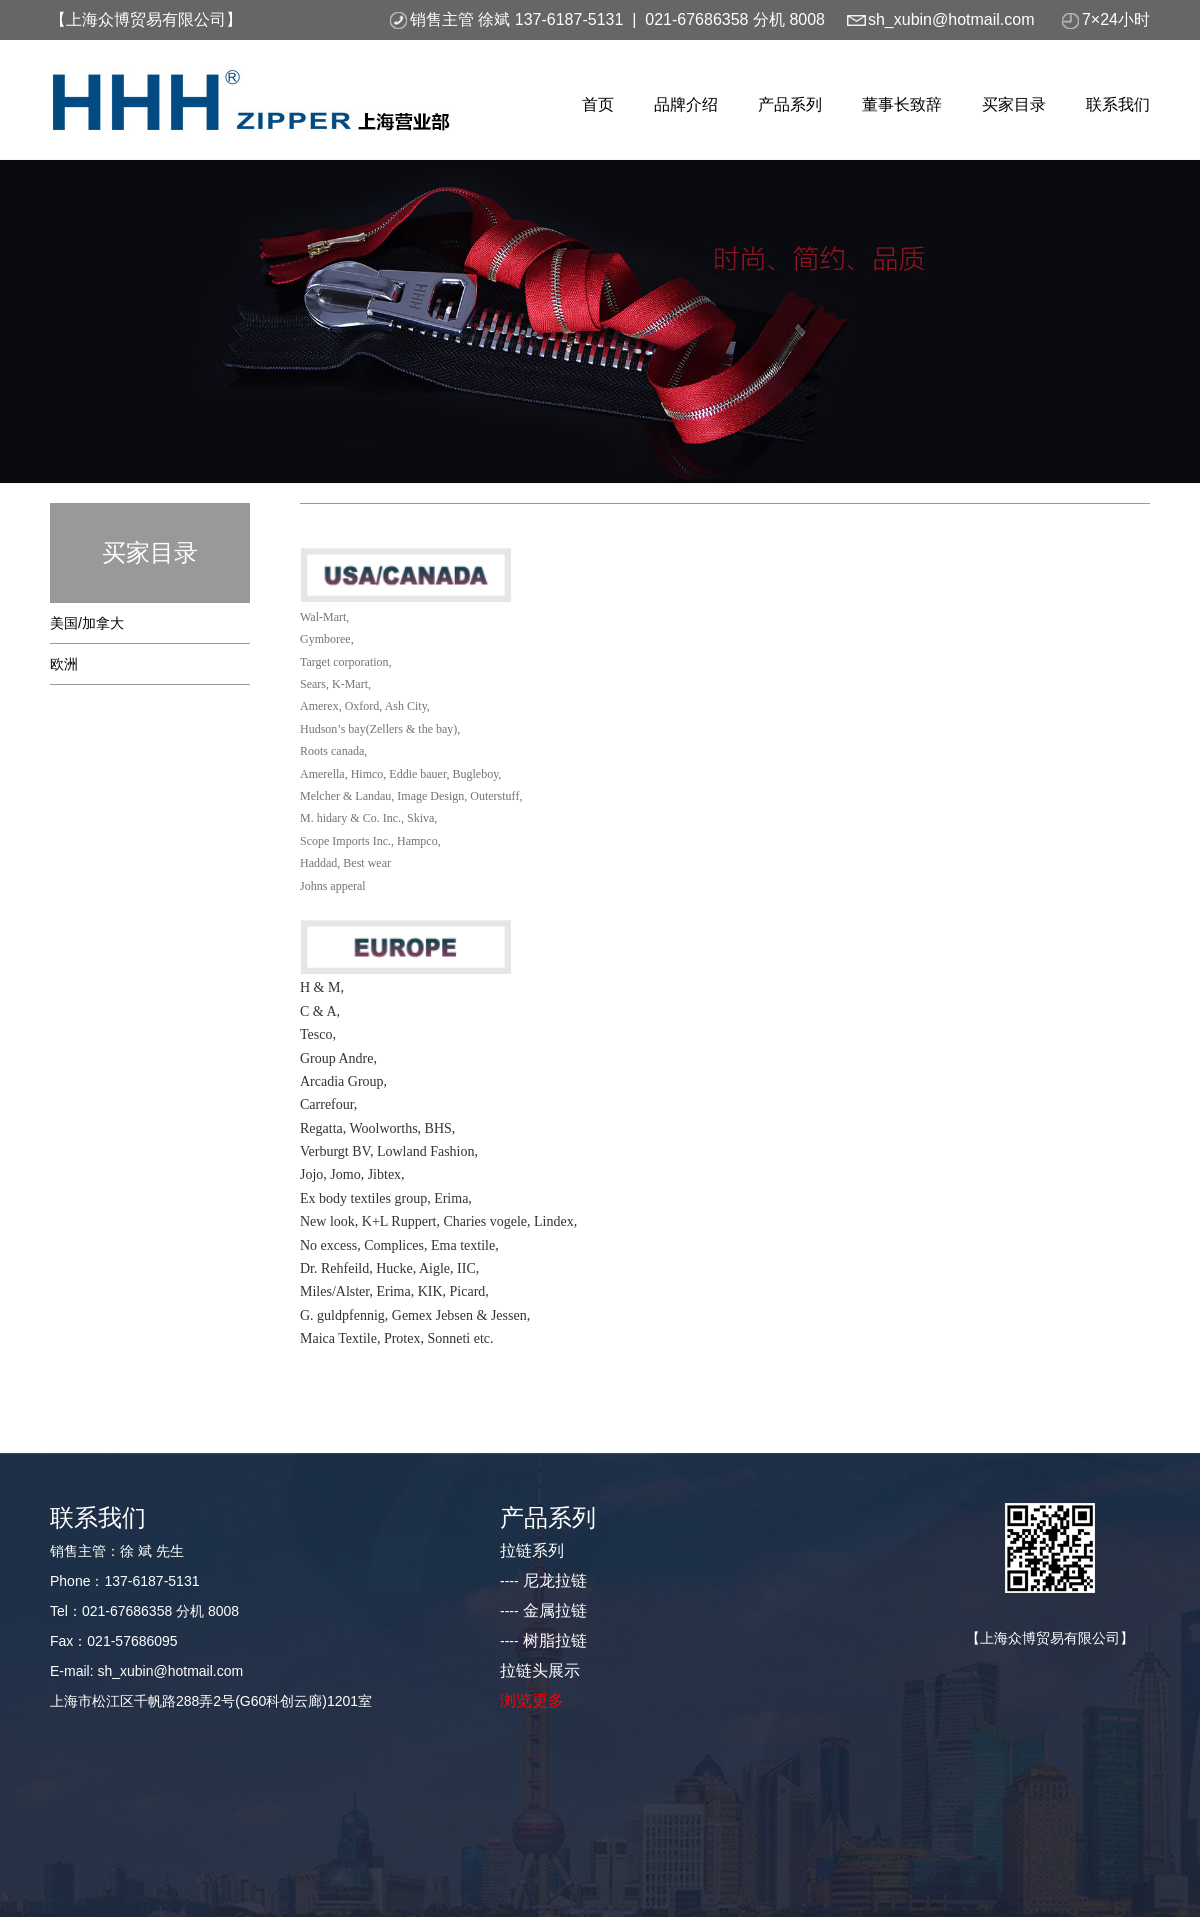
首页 (598, 104)
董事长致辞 (902, 104)
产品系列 (790, 104)
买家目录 (1014, 104)
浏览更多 (532, 1700)
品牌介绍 (686, 104)
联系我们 (1118, 104)
